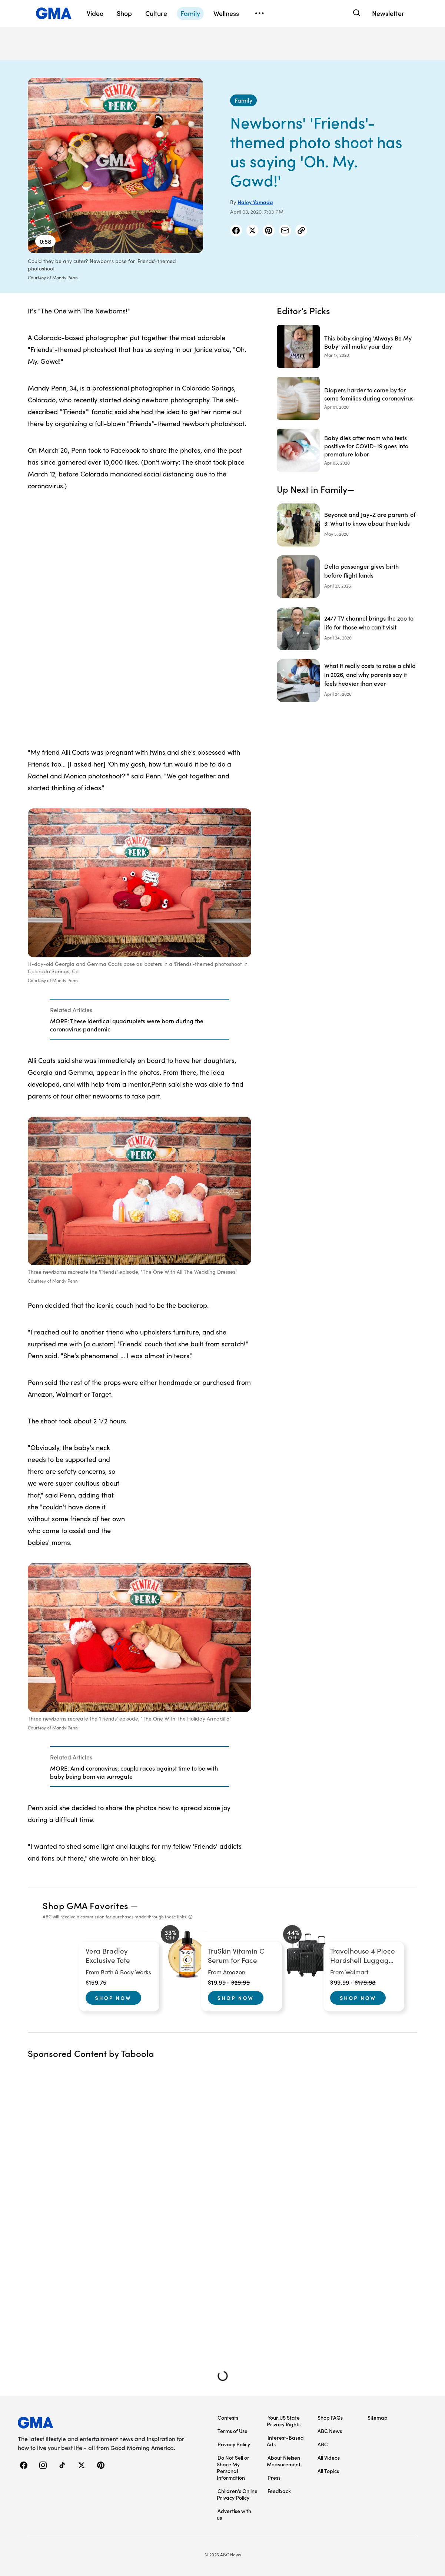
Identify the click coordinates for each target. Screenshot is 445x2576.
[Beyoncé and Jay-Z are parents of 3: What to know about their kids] (347, 524)
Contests (227, 2417)
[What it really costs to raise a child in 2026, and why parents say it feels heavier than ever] (347, 680)
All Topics (328, 2470)
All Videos (329, 2457)
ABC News (330, 2430)
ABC (323, 2444)
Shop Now (113, 1997)
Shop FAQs (330, 2417)
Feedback (279, 2490)
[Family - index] (243, 100)
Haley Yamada (255, 202)
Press (274, 2477)
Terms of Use (232, 2430)
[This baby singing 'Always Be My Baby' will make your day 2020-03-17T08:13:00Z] (347, 346)
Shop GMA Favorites (86, 1905)
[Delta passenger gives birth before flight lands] (347, 576)
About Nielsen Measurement (283, 2461)
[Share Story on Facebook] (236, 230)
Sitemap (378, 2417)
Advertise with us (234, 2514)
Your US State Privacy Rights (283, 2421)
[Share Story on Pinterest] (269, 230)
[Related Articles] (139, 1019)
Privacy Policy (233, 2444)
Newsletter (388, 13)
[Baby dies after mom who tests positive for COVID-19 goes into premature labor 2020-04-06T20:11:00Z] (347, 450)
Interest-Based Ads (285, 2441)
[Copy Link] (301, 230)
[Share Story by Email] (285, 230)
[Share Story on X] (252, 230)
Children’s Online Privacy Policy (237, 2494)
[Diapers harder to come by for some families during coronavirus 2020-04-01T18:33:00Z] (347, 398)
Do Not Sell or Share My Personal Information (233, 2467)
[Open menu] (259, 13)
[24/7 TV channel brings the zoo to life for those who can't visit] (347, 628)
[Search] (355, 13)
